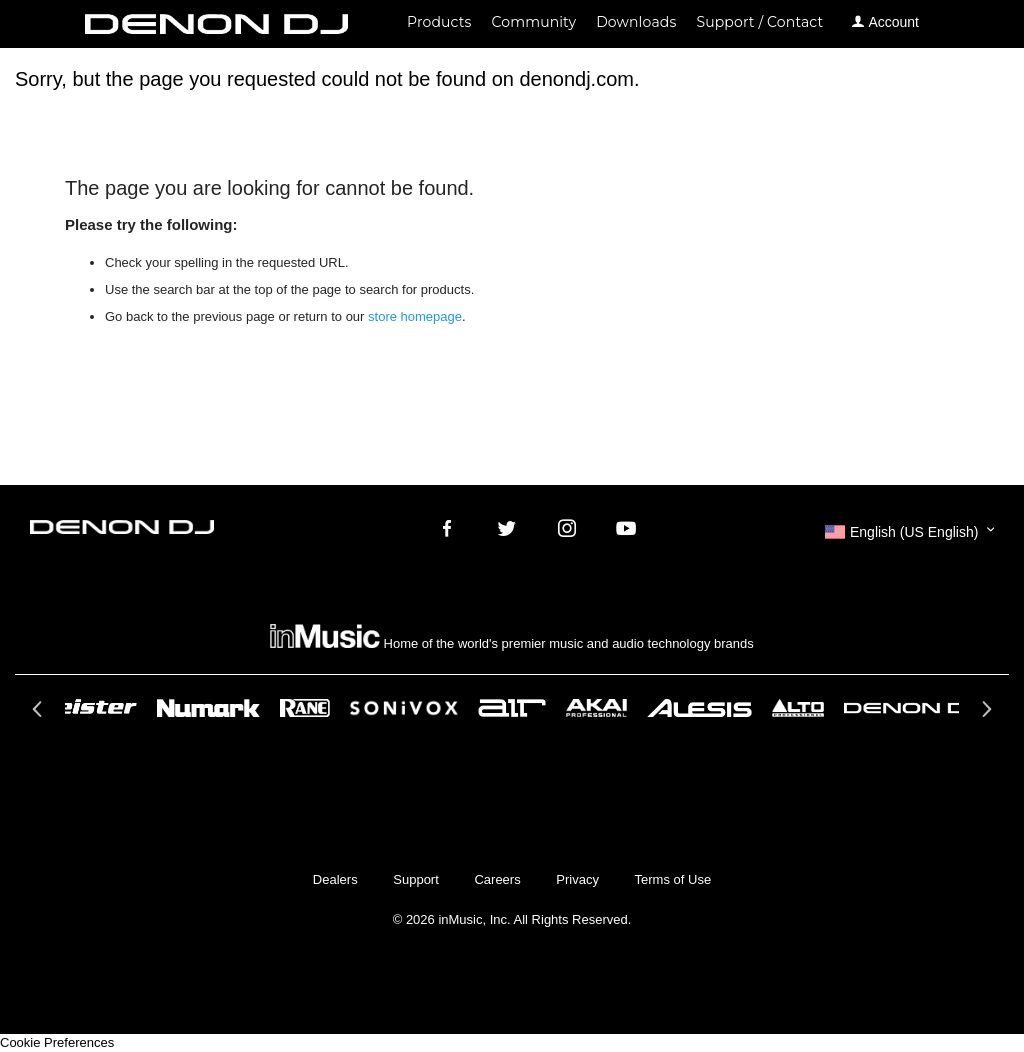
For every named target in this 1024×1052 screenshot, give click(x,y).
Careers (497, 879)
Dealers (335, 879)
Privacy (577, 879)
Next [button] (984, 715)
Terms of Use (673, 879)
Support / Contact (759, 22)
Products (439, 22)
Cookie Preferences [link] (57, 1042)
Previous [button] (39, 715)
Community (534, 22)
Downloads (636, 22)
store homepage (415, 316)
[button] (909, 532)
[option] (512, 708)
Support (416, 879)
